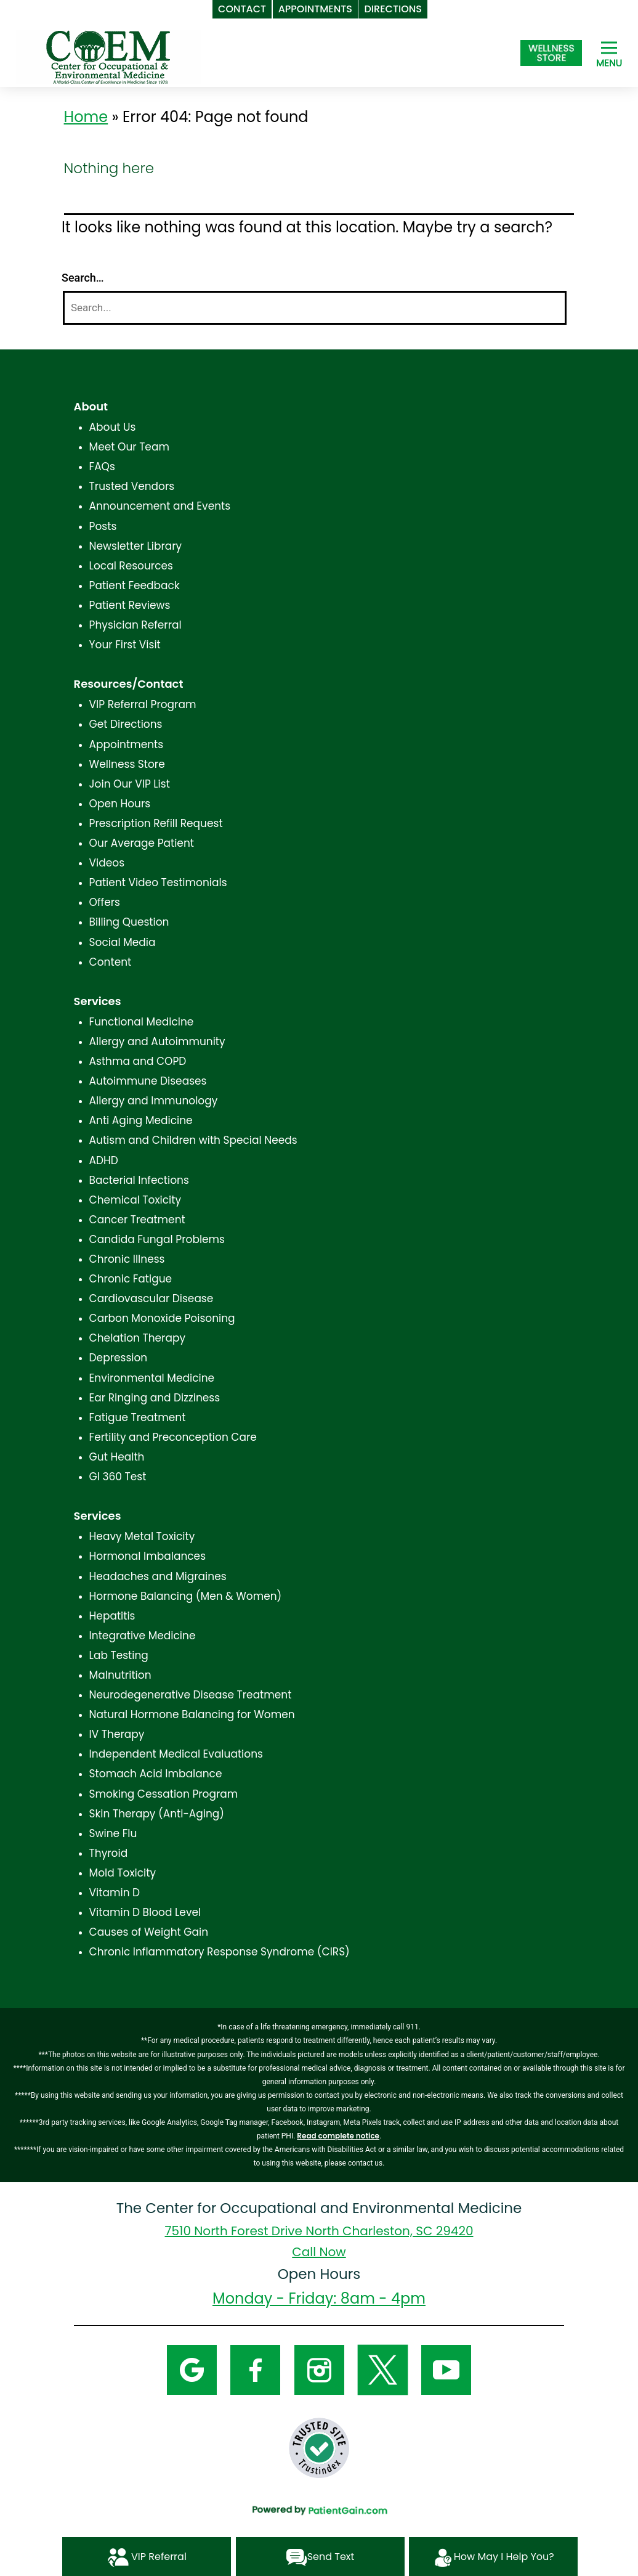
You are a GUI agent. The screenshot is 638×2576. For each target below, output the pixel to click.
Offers (104, 902)
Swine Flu (113, 1833)
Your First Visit (125, 644)
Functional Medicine (141, 1021)
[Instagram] (319, 2369)
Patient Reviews (130, 605)
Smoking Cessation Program (163, 1794)
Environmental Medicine (152, 1378)
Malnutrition (120, 1675)
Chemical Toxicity (135, 1199)
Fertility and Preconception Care (173, 1437)
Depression (118, 1357)
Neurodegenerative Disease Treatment (190, 1694)
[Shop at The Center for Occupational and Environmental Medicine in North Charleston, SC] (551, 53)
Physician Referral (135, 625)
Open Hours (120, 803)
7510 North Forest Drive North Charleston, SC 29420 (319, 2231)
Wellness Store (127, 764)
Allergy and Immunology (153, 1100)
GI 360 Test (118, 1476)
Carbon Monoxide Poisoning (162, 1318)
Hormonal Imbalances (147, 1556)
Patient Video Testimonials (158, 882)
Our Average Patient (141, 843)
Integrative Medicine (142, 1635)
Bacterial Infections (139, 1180)
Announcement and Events (160, 506)
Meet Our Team (129, 446)
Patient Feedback (134, 585)
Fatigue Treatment (137, 1417)
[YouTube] (446, 2369)
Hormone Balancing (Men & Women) (185, 1596)
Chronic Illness (127, 1259)
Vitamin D (114, 1892)
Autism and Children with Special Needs (193, 1140)
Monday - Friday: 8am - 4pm (319, 2298)
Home (86, 117)
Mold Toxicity (122, 1872)
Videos (106, 862)
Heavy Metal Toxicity (142, 1536)
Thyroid (108, 1853)
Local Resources (131, 565)
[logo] (108, 56)
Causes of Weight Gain (149, 1932)
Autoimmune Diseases (148, 1081)
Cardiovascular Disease (151, 1298)
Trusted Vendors (132, 486)
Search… (83, 277)
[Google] (191, 2369)
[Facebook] (255, 2369)
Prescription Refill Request (156, 823)
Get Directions (126, 724)
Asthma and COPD (138, 1061)
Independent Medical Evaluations (176, 1754)
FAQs (102, 466)
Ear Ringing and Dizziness (154, 1397)
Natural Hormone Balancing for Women (192, 1714)
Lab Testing (118, 1655)
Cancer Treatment (137, 1219)
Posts (103, 526)
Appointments (126, 744)
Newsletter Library (135, 546)
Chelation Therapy (137, 1338)
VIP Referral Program (142, 704)
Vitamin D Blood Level (145, 1912)
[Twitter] (382, 2369)
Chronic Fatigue (130, 1278)
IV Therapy (117, 1734)
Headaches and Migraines (158, 1576)
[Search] (315, 308)
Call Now (318, 2251)
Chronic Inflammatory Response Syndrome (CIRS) (219, 1951)
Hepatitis (112, 1615)
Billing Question (129, 922)
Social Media (122, 942)
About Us (112, 427)
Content (110, 962)
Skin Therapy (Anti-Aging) (156, 1813)
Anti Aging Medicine (141, 1120)
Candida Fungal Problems (157, 1239)
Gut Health (117, 1456)
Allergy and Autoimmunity (157, 1041)
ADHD (103, 1160)
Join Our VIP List (129, 783)
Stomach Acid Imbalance (155, 1773)
